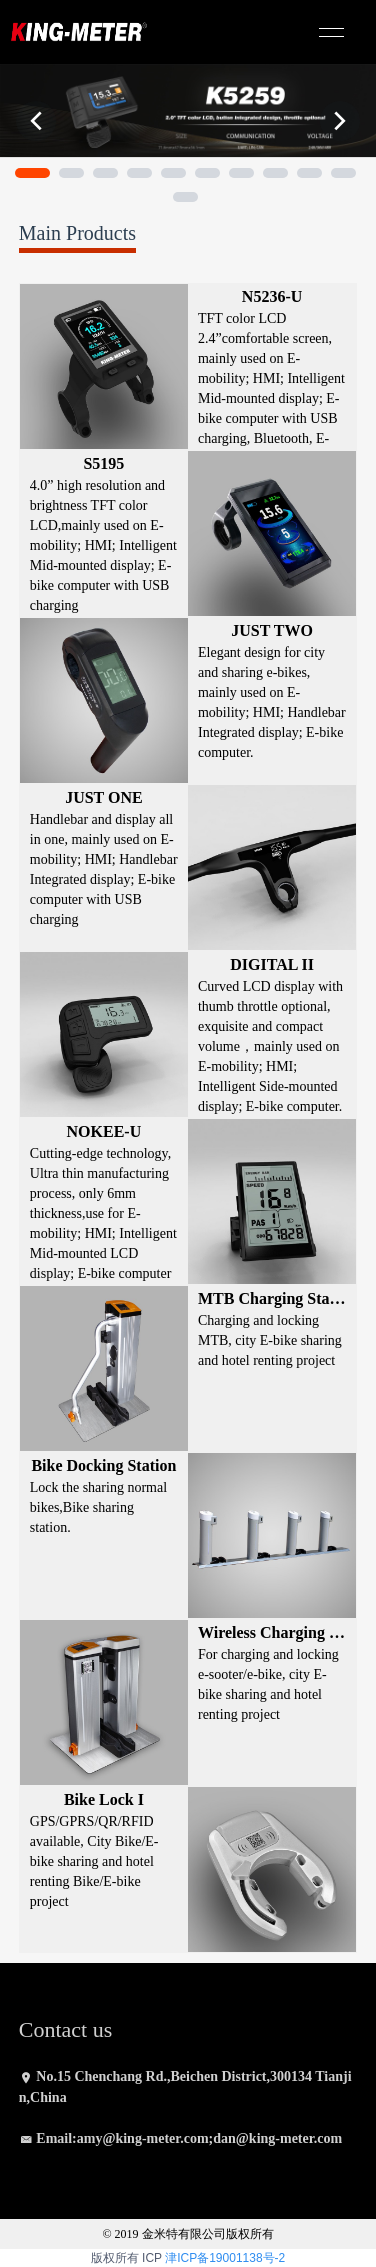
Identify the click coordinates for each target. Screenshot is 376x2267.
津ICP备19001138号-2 (225, 2258)
